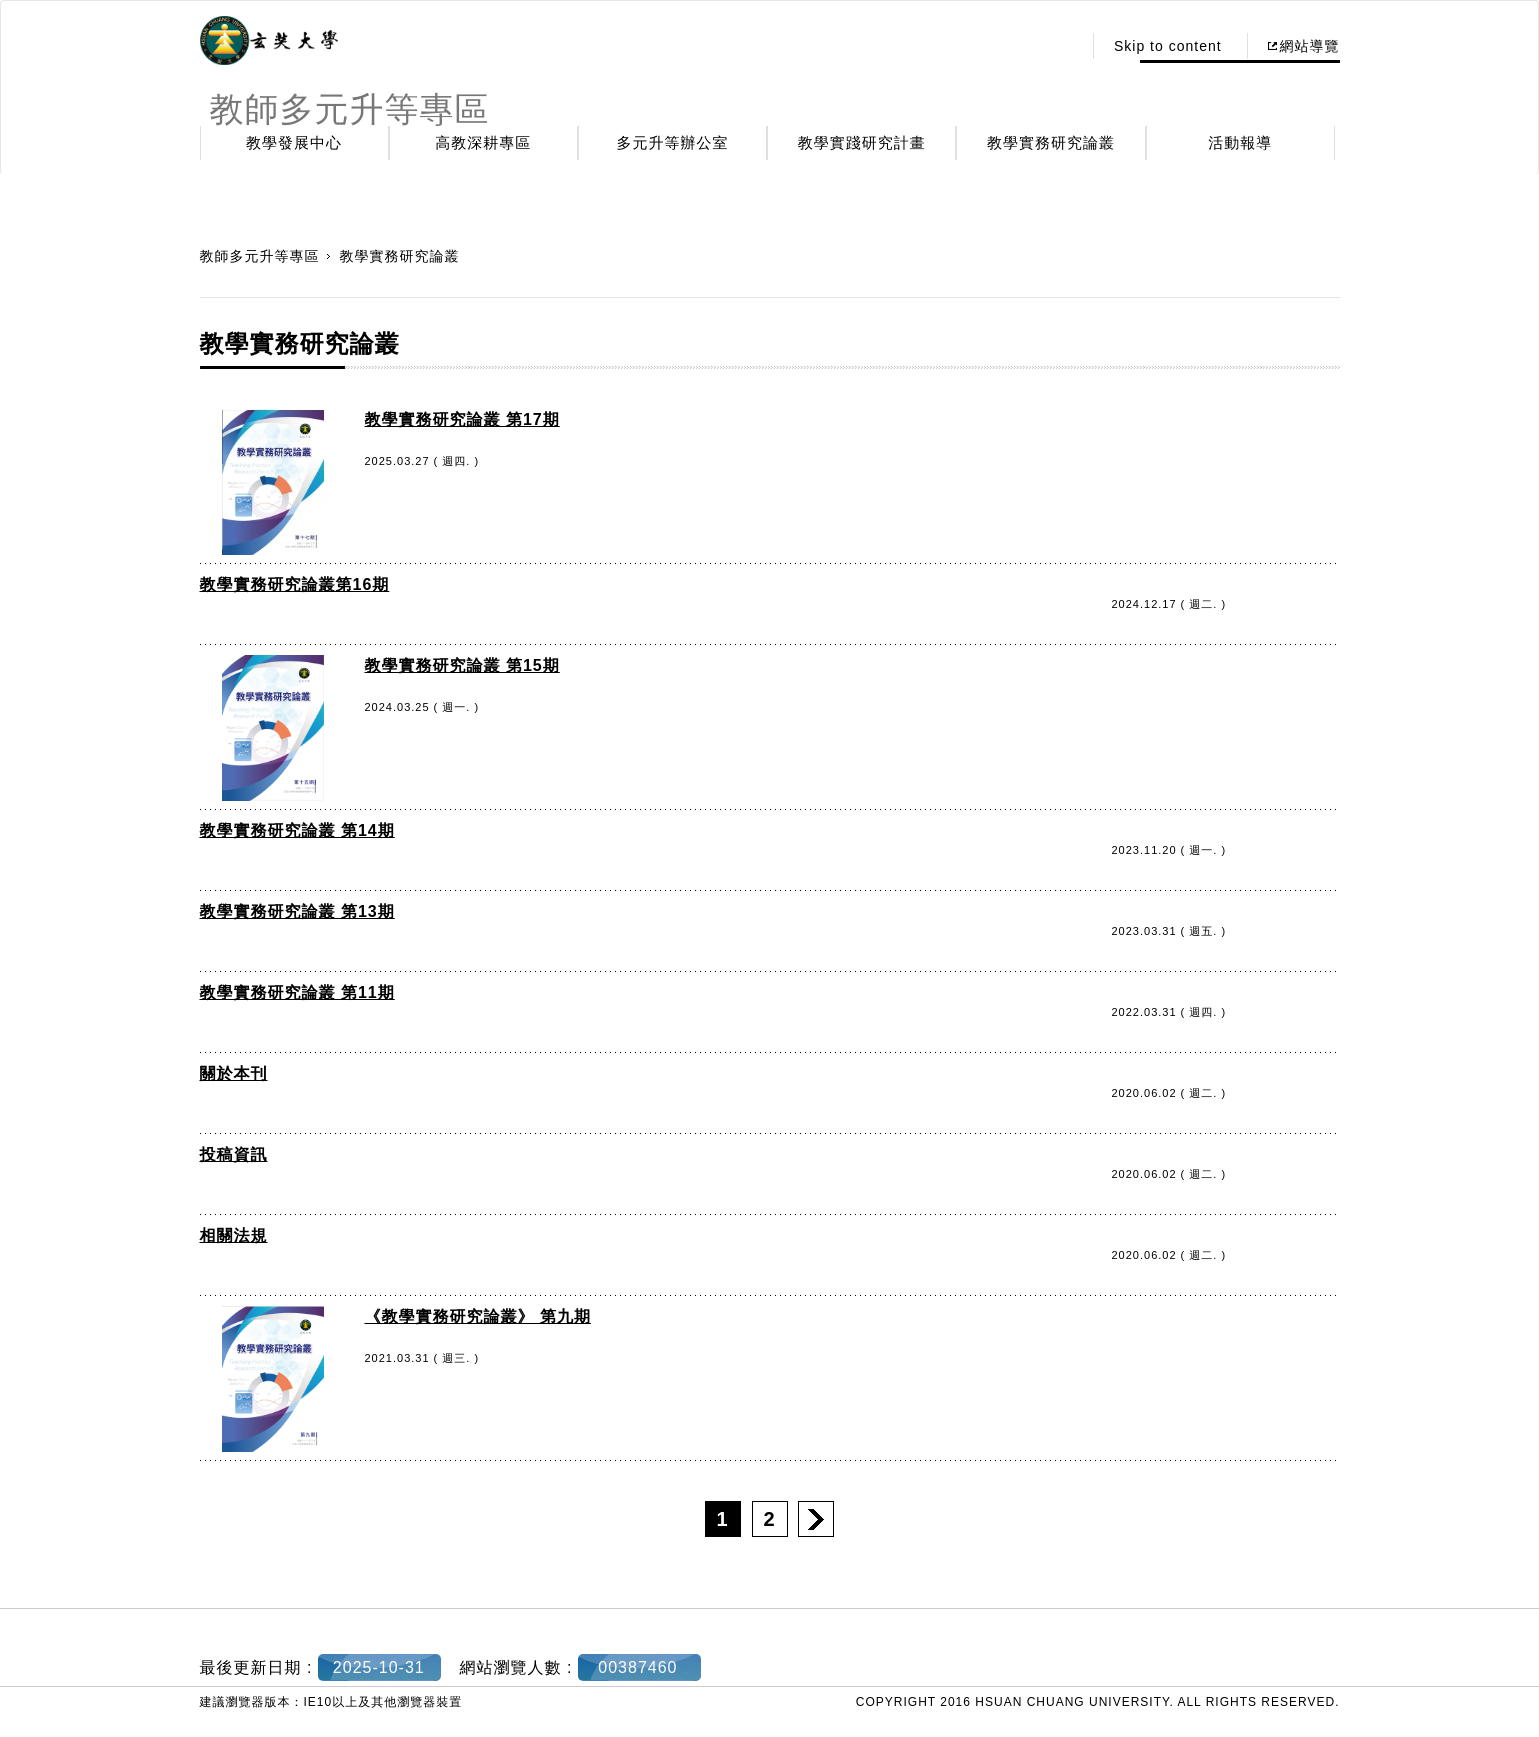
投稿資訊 (234, 1154)
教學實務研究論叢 (1051, 142)
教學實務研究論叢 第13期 (297, 911)
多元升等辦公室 (673, 142)
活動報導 (1240, 142)
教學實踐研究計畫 (862, 142)
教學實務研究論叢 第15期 (462, 665)
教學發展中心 (294, 142)
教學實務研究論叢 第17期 (462, 419)
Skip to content (1168, 46)
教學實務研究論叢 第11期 (297, 992)
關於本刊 (234, 1073)
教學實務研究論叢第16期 (295, 584)
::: (1060, 46)
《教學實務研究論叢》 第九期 (478, 1316)
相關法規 (234, 1235)
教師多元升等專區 (260, 256)
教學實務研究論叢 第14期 (297, 830)
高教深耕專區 (483, 142)
